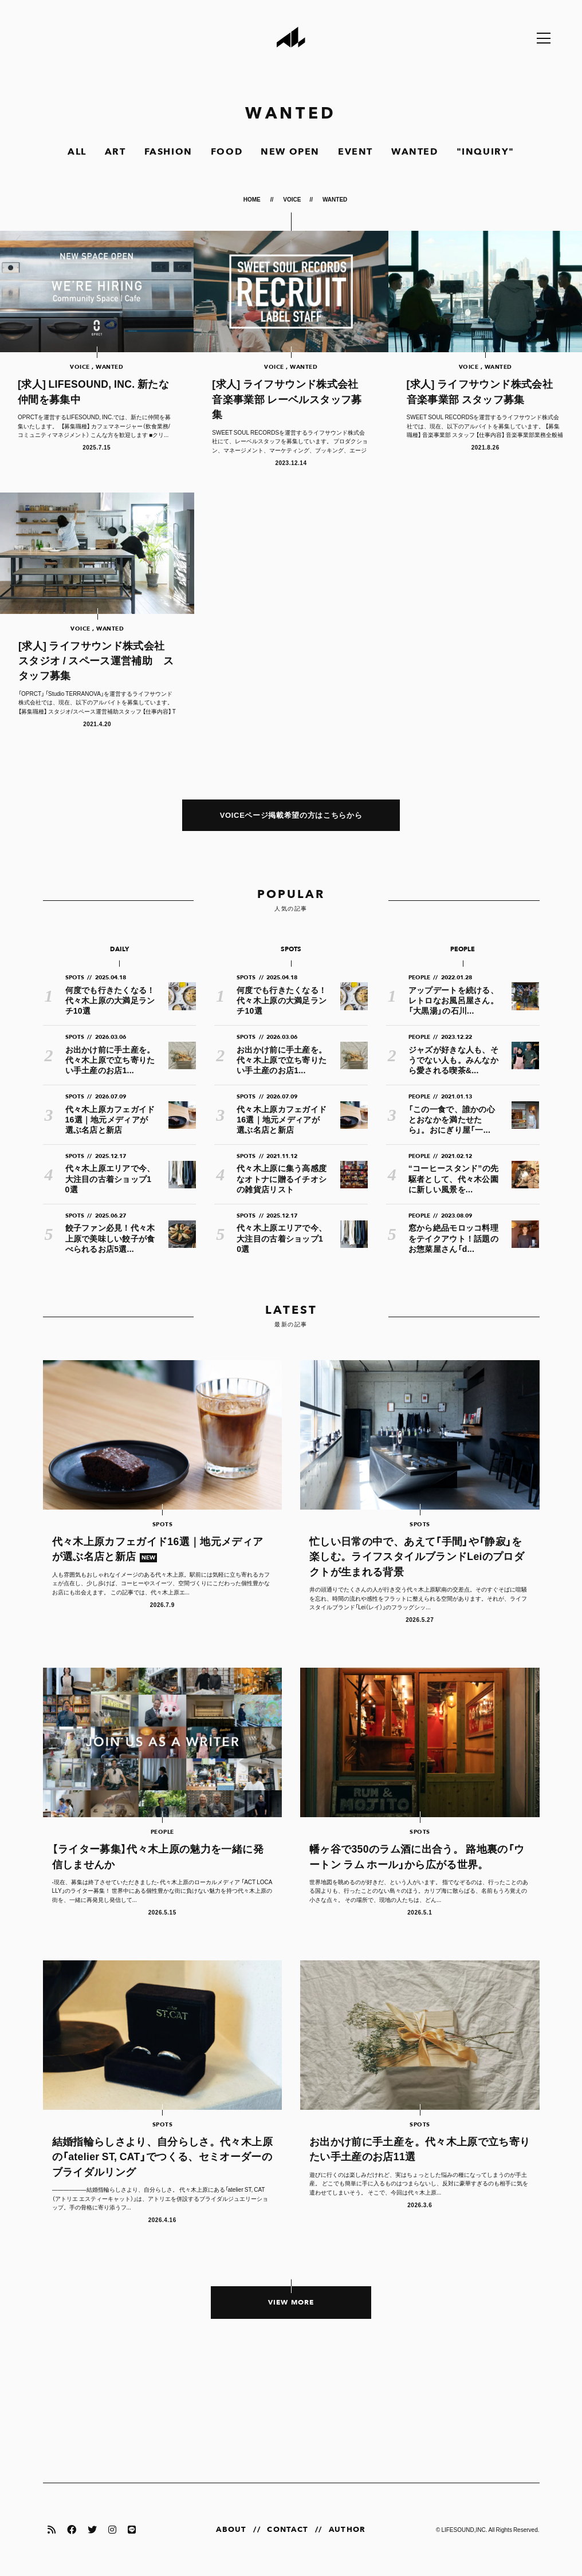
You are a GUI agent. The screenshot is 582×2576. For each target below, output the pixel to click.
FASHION (168, 151)
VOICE (292, 199)
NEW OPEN (290, 151)
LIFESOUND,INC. (464, 2529)
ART (115, 151)
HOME (252, 199)
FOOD (226, 151)
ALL (77, 151)
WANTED (414, 151)
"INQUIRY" (485, 151)
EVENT (355, 151)
